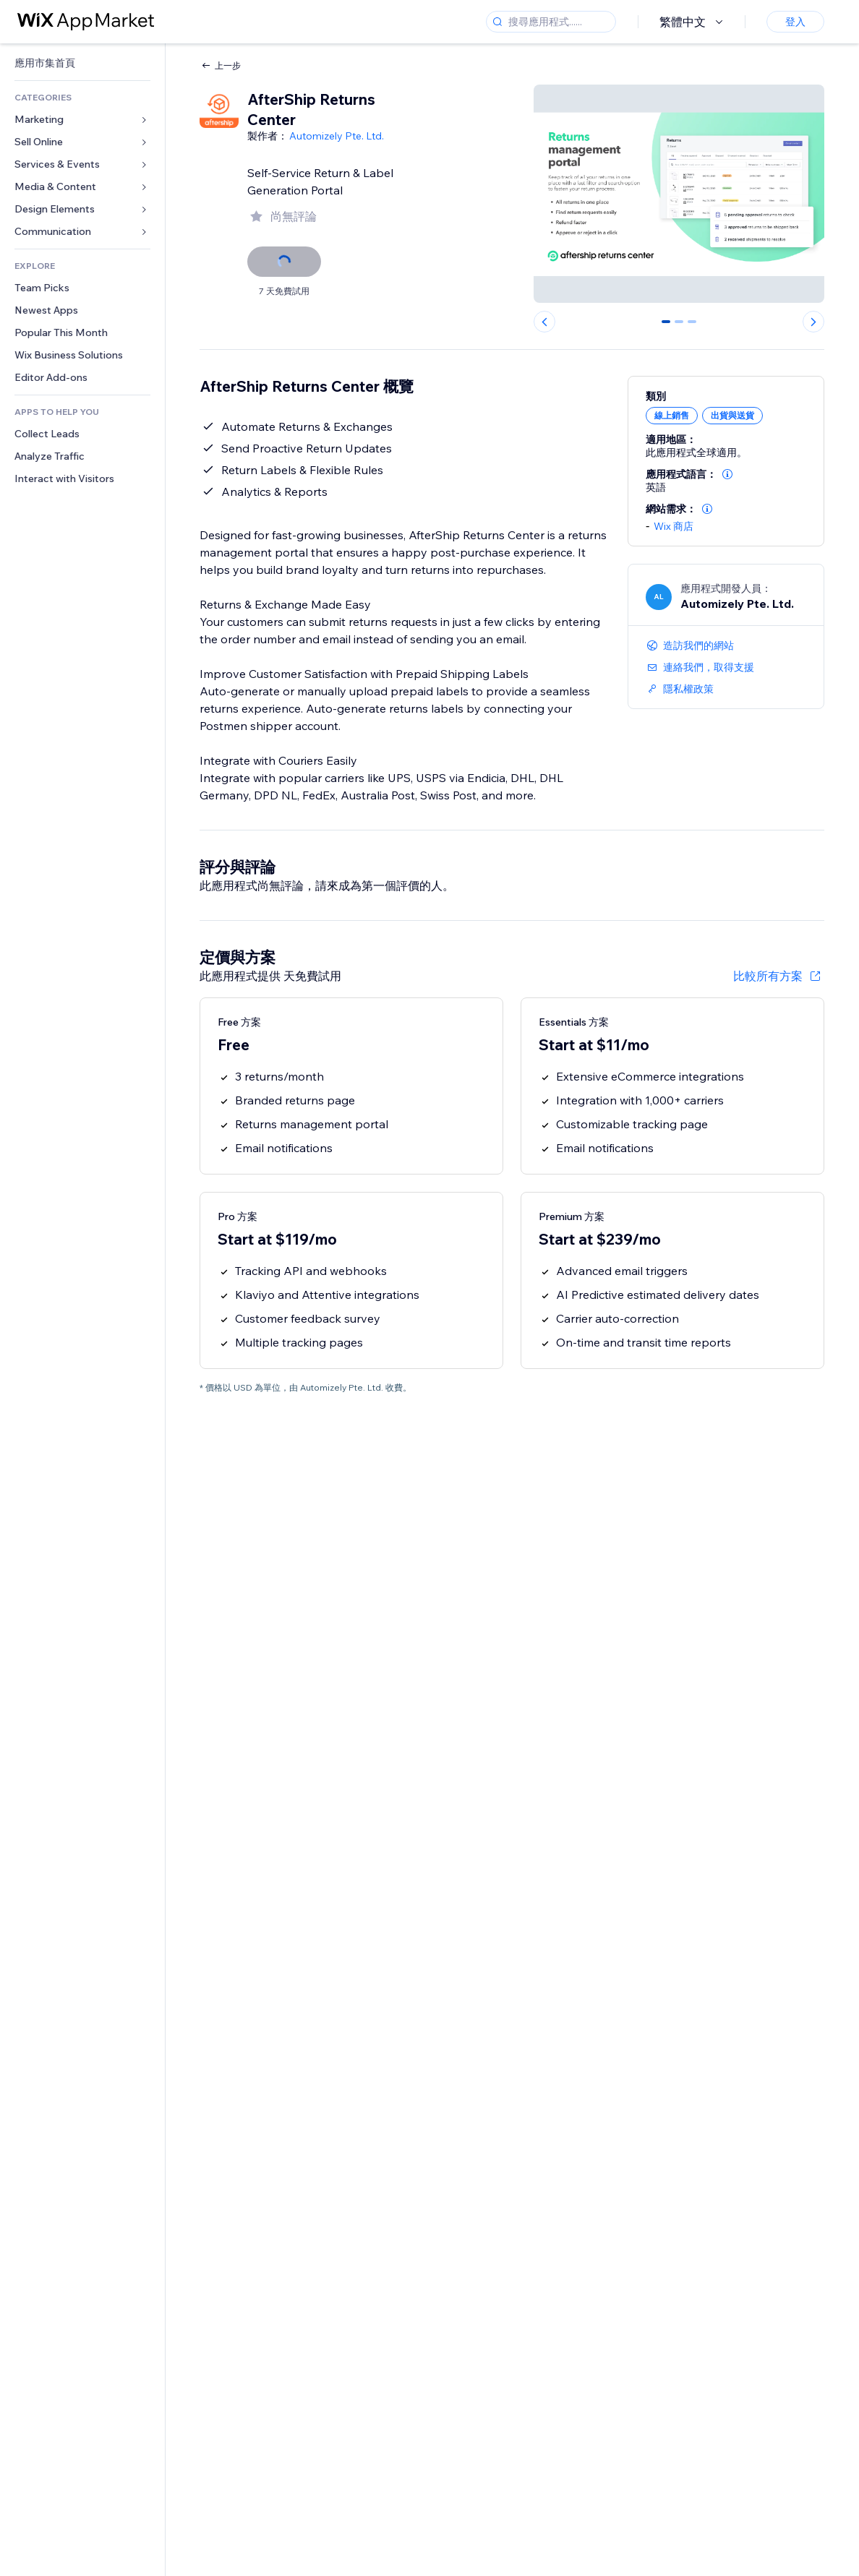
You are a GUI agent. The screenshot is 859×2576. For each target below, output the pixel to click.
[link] (82, 63)
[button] (727, 474)
